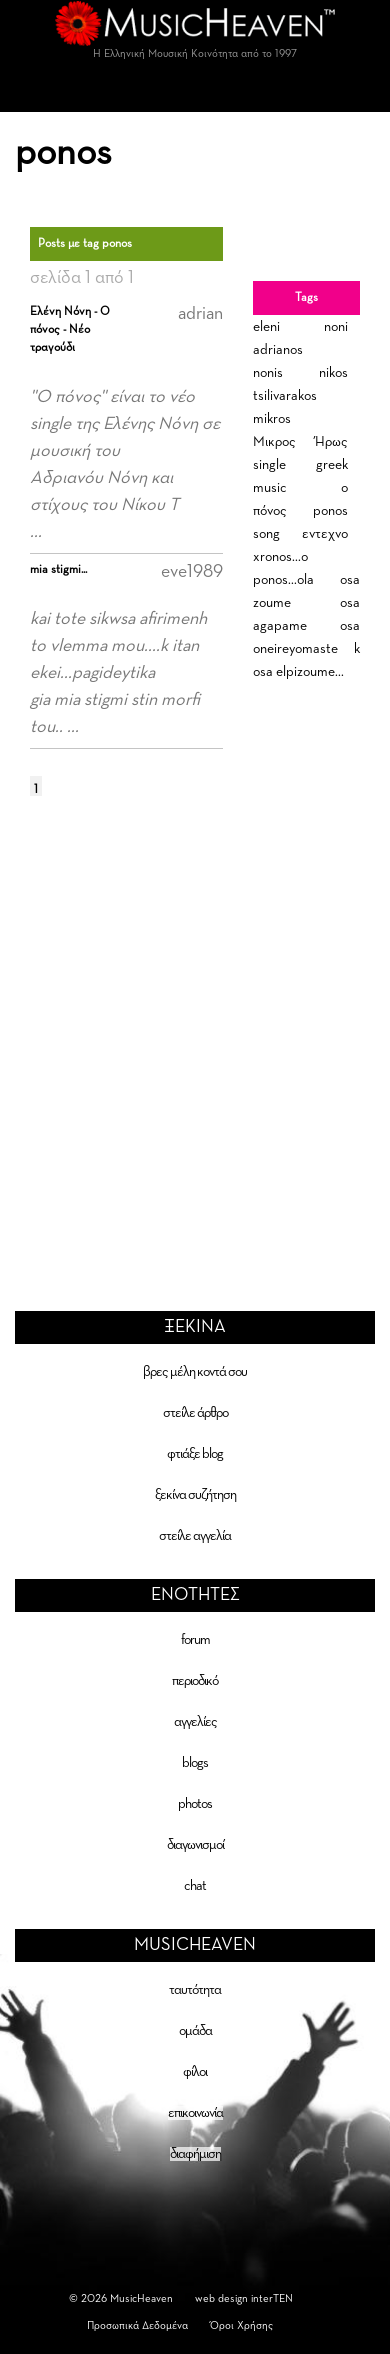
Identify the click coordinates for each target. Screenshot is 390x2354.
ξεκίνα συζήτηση (195, 1495)
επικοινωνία (195, 2113)
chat (195, 1886)
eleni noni (300, 327)
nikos (333, 373)
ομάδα (195, 2031)
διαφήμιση (195, 2154)
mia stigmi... (58, 570)
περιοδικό (195, 1681)
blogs (195, 1763)
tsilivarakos (285, 396)
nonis (268, 373)
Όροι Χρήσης (241, 2325)
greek (332, 465)
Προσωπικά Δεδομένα (137, 2325)
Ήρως (331, 442)
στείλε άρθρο (195, 1413)
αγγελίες (195, 1722)
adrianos (278, 350)
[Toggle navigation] (195, 92)
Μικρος (274, 442)
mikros (272, 419)
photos (195, 1804)
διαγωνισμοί (195, 1845)
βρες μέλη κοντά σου (195, 1372)
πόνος (270, 511)
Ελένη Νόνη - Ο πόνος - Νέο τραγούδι (70, 330)
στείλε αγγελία (195, 1536)
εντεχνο (325, 534)
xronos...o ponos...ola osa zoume (306, 580)
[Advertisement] (187, 1022)
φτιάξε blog (195, 1454)
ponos (330, 511)
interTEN (272, 2298)
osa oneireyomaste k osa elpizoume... (306, 649)
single (269, 465)
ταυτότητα (195, 1990)
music (270, 488)
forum (195, 1640)
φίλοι (195, 2072)
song (266, 534)
